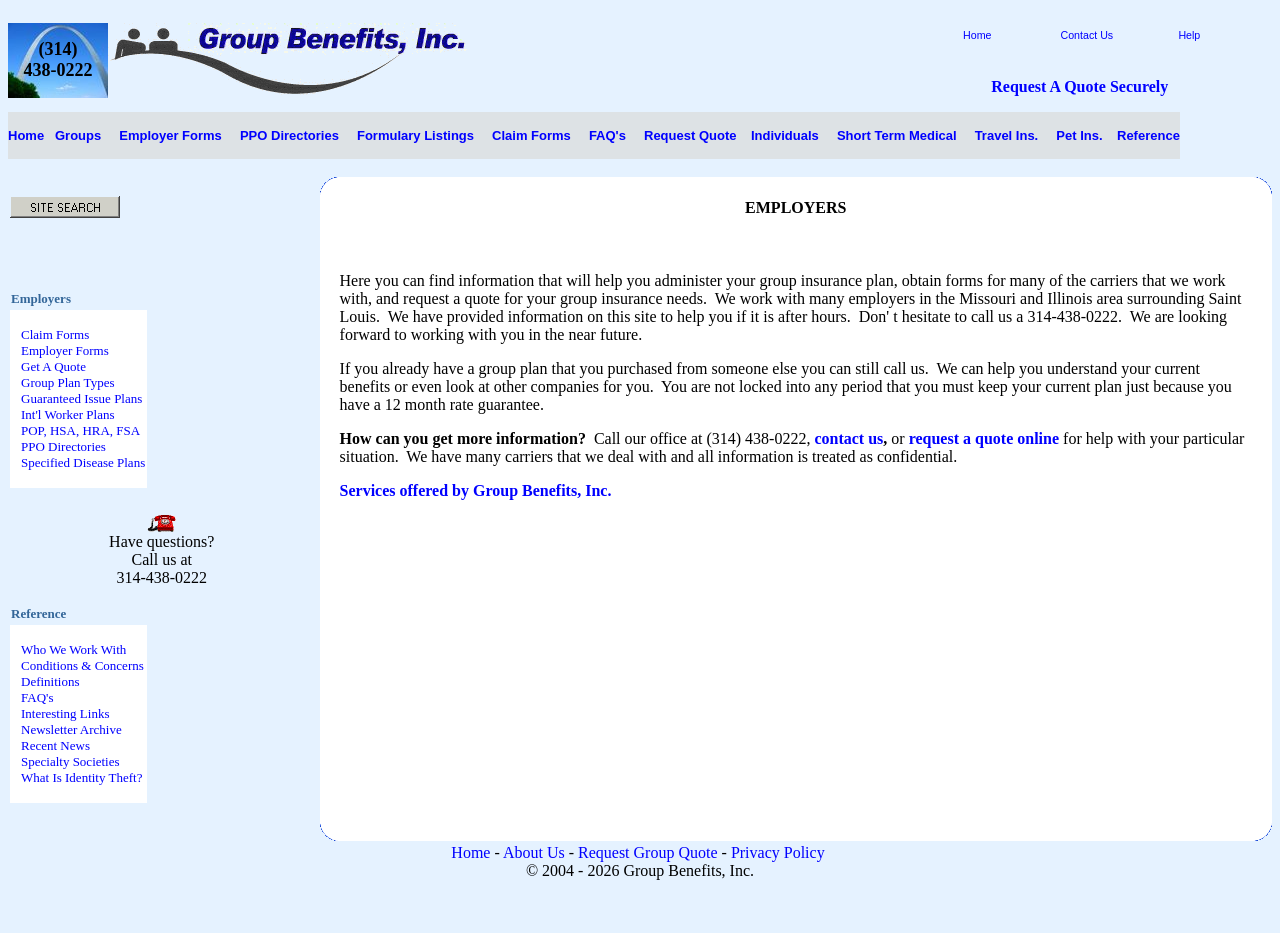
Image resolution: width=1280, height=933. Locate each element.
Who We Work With (73, 649)
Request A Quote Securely (1079, 86)
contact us (848, 438)
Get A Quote (53, 366)
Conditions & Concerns (82, 665)
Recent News (55, 745)
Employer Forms (65, 350)
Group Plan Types (67, 382)
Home (26, 135)
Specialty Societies (70, 761)
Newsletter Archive (71, 729)
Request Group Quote (648, 852)
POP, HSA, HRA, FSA (80, 430)
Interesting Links (65, 713)
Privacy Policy (778, 852)
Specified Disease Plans (83, 462)
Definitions (50, 681)
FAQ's (37, 697)
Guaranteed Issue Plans (81, 398)
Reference (1148, 135)
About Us (534, 852)
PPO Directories (63, 446)
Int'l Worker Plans (68, 414)
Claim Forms (55, 334)
